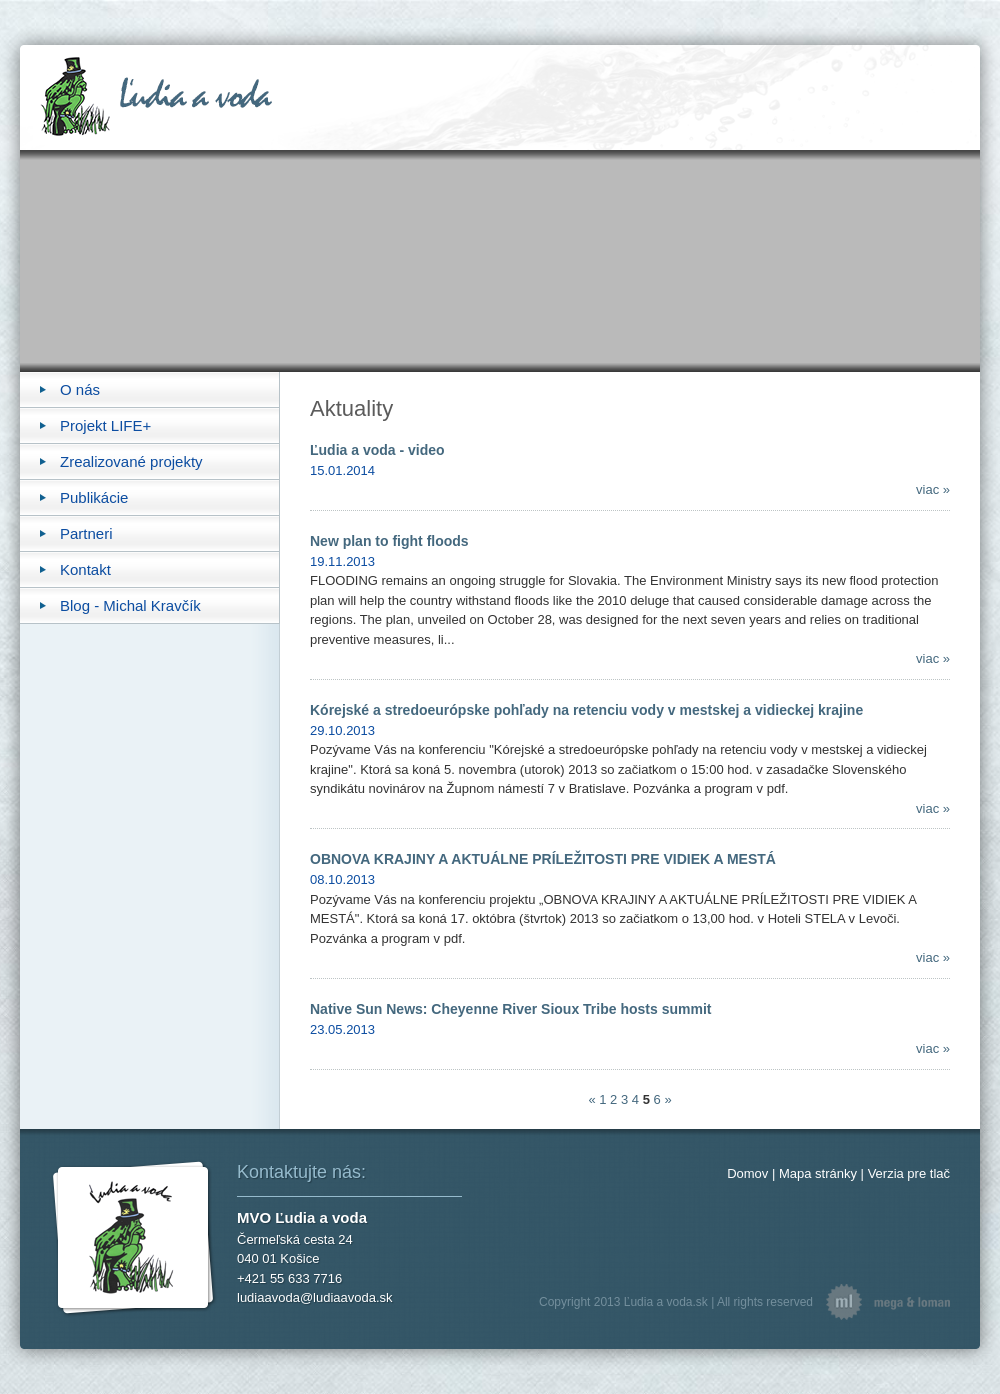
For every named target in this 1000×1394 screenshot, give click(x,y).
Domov (747, 1173)
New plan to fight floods (389, 541)
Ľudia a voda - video (377, 450)
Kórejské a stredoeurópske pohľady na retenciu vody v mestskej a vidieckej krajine (586, 710)
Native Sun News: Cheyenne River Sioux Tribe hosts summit (510, 1009)
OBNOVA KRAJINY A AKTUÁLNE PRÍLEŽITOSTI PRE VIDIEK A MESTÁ (543, 859)
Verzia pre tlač (909, 1173)
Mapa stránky (818, 1173)
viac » (933, 489)
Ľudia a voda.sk (666, 1302)
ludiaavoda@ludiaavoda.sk (315, 1297)
